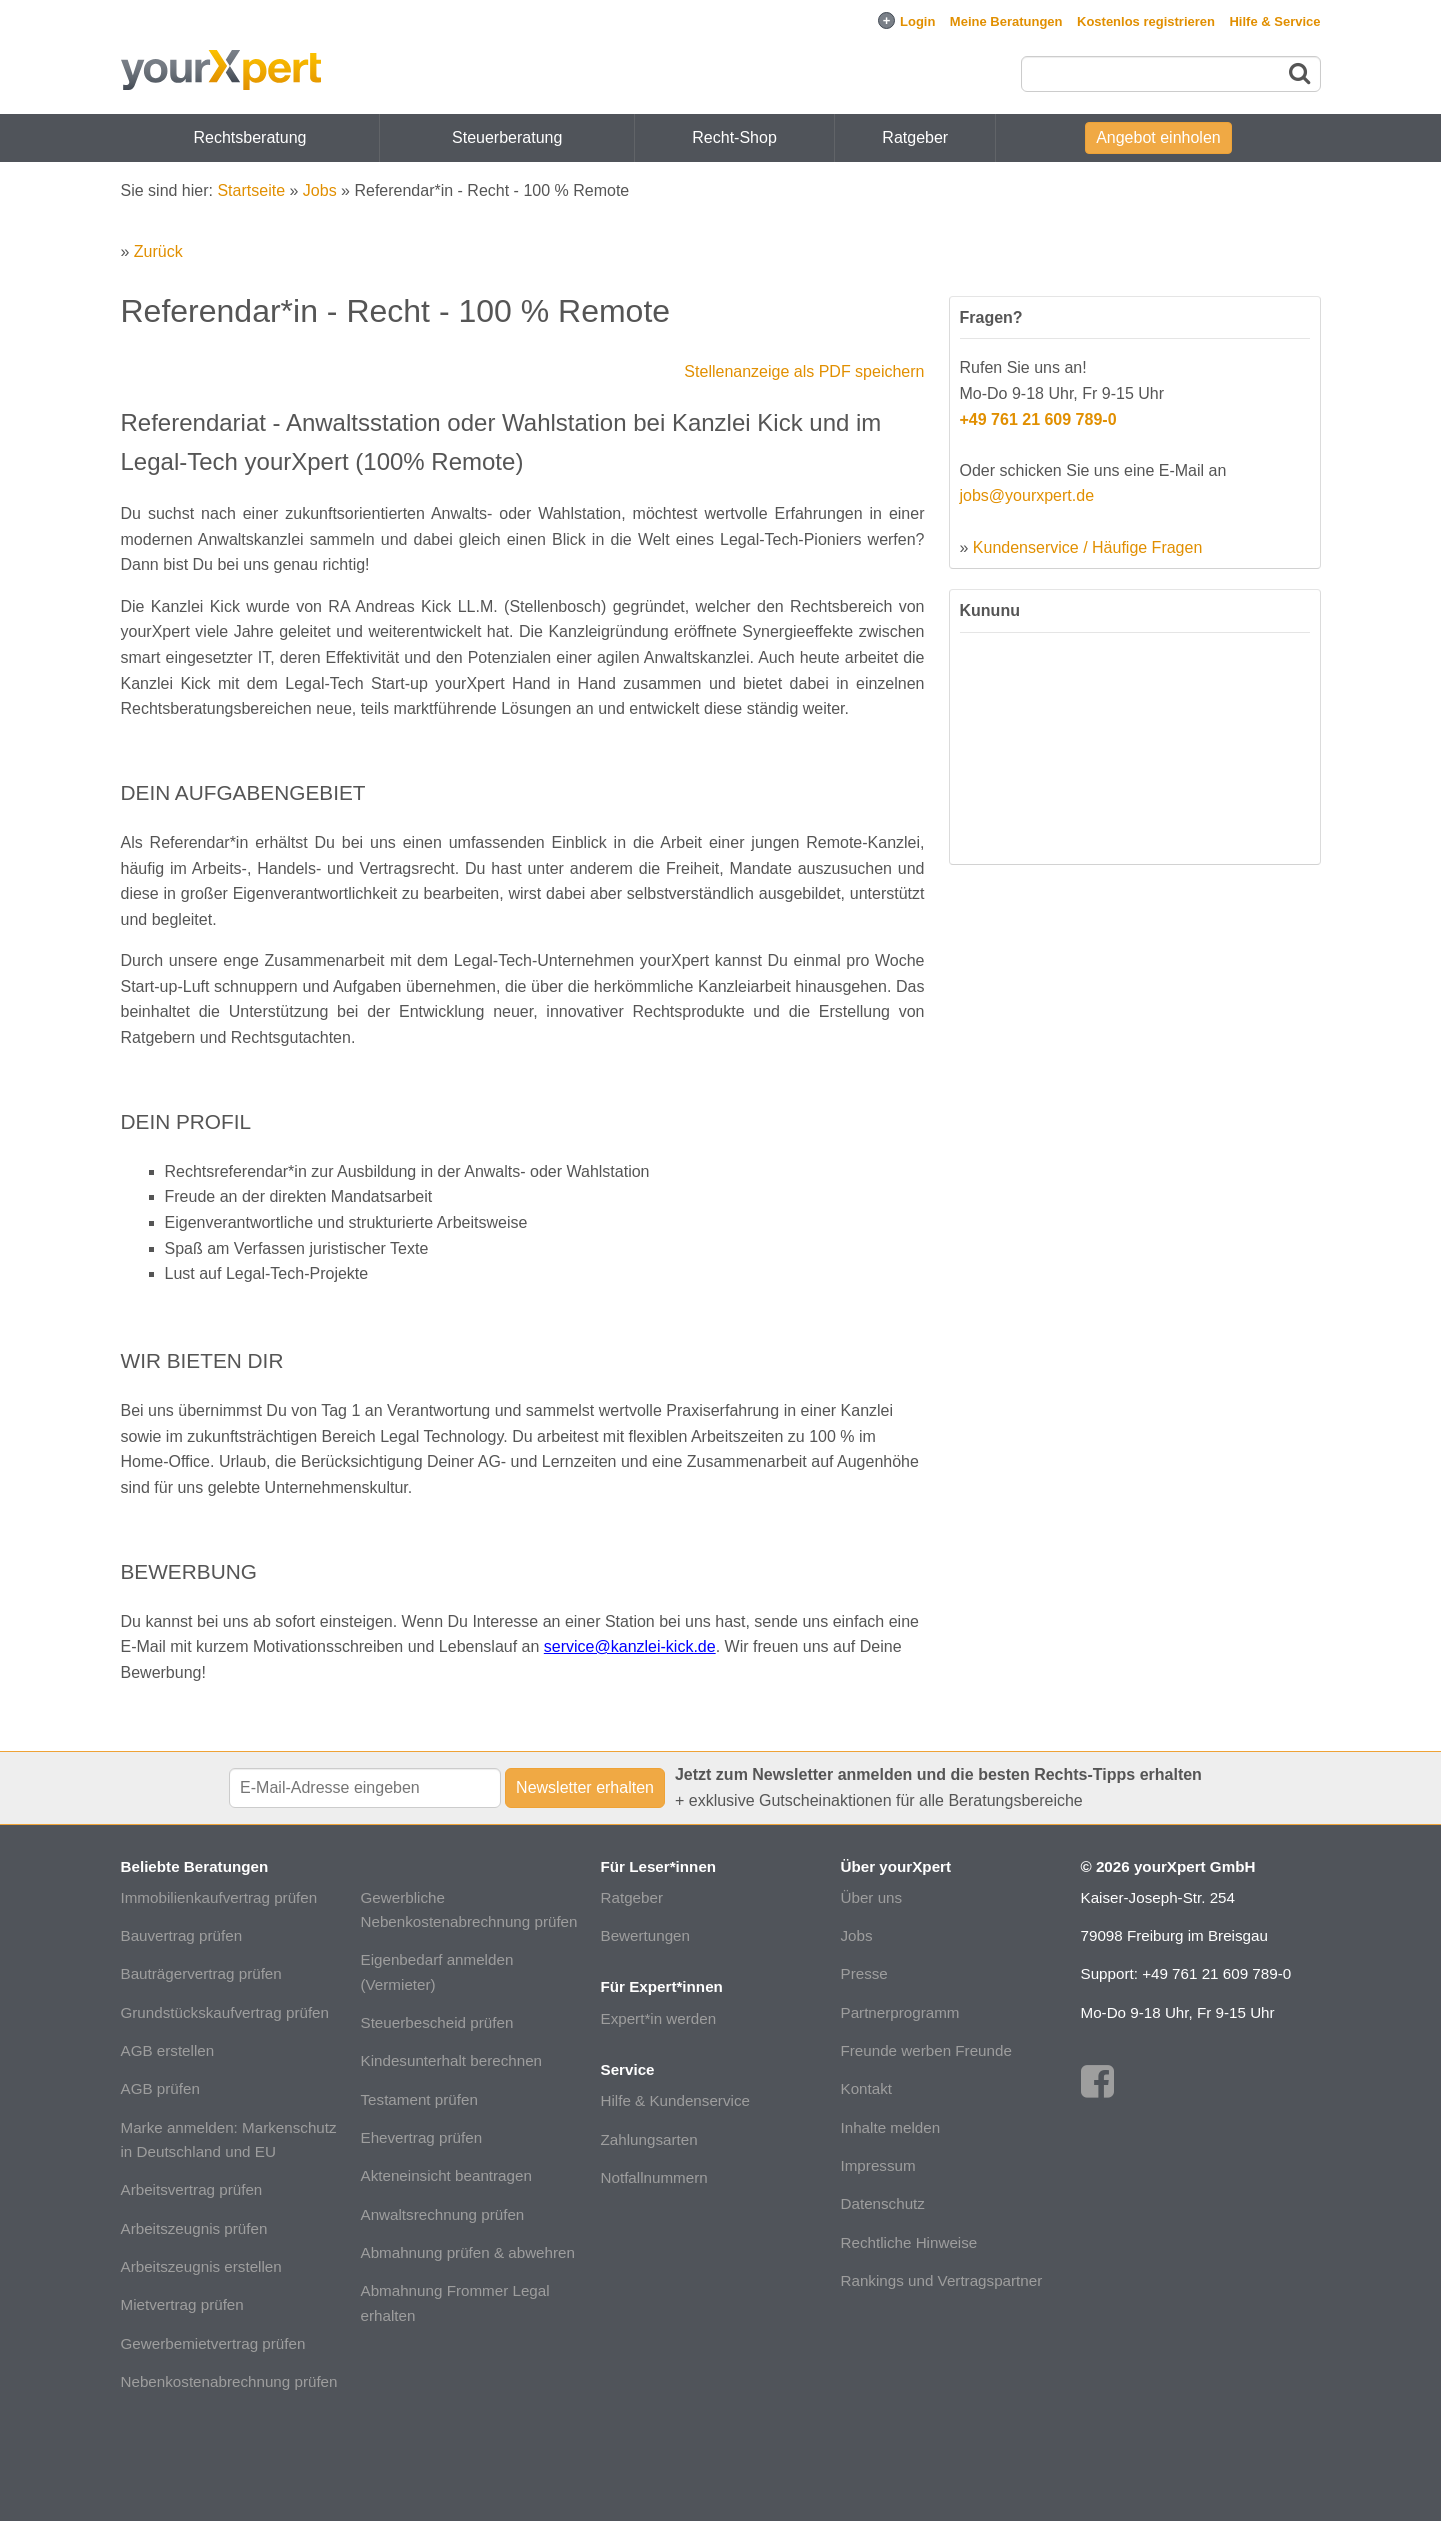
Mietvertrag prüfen (182, 2304)
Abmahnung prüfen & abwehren (468, 2252)
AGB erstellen (168, 2050)
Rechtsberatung (250, 137)
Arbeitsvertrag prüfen (192, 2189)
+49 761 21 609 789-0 (1038, 419)
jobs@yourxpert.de (1027, 495)
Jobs (320, 190)
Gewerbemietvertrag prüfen (213, 2343)
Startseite (251, 190)
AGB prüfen (160, 2088)
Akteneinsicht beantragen (446, 2175)
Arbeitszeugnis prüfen (194, 2228)
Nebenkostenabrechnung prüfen (229, 2381)
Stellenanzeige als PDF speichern (804, 371)
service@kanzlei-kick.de (630, 1646)
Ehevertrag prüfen (422, 2137)
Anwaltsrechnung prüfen (443, 2214)
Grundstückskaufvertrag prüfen (225, 2012)
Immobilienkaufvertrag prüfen (219, 1897)
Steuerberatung (507, 137)
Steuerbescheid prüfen (437, 2022)
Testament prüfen (419, 2099)
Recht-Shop (734, 137)
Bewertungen (646, 1935)
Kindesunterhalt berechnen (452, 2060)
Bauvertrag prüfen (182, 1935)
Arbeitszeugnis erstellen (201, 2266)
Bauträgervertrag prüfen (201, 1973)
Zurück (158, 251)
